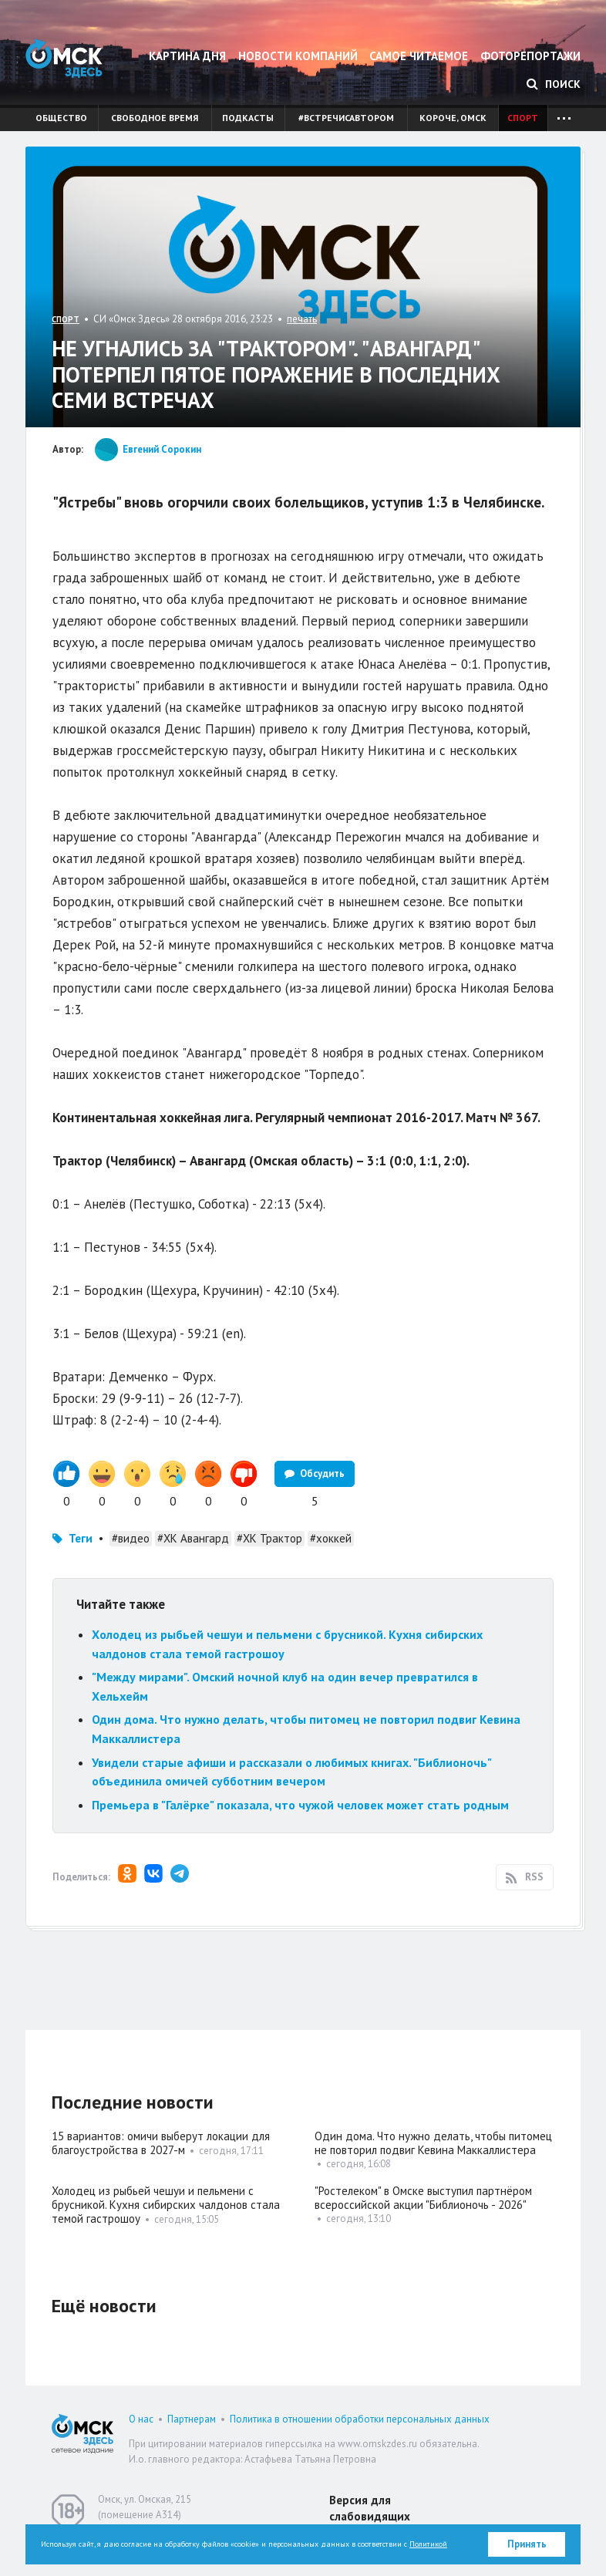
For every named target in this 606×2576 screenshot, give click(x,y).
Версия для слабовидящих (369, 2508)
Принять (527, 2544)
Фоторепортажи (530, 56)
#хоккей (331, 1538)
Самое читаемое (418, 56)
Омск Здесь (64, 58)
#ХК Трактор (269, 1538)
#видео (131, 1538)
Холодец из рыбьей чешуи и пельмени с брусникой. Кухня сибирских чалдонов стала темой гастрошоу (166, 2204)
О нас (141, 2419)
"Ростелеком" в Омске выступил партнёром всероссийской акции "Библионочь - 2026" (423, 2197)
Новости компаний (298, 56)
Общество (61, 117)
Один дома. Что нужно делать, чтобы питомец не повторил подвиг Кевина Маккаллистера (433, 2143)
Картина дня (187, 56)
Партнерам (191, 2419)
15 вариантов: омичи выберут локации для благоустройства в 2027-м (161, 2143)
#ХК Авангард (193, 1538)
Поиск (554, 84)
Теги (81, 1538)
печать (302, 318)
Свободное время (154, 117)
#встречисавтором (346, 117)
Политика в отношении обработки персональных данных (360, 2419)
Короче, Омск (452, 117)
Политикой (428, 2544)
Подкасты (248, 117)
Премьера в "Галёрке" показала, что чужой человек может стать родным (300, 1804)
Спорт (522, 117)
